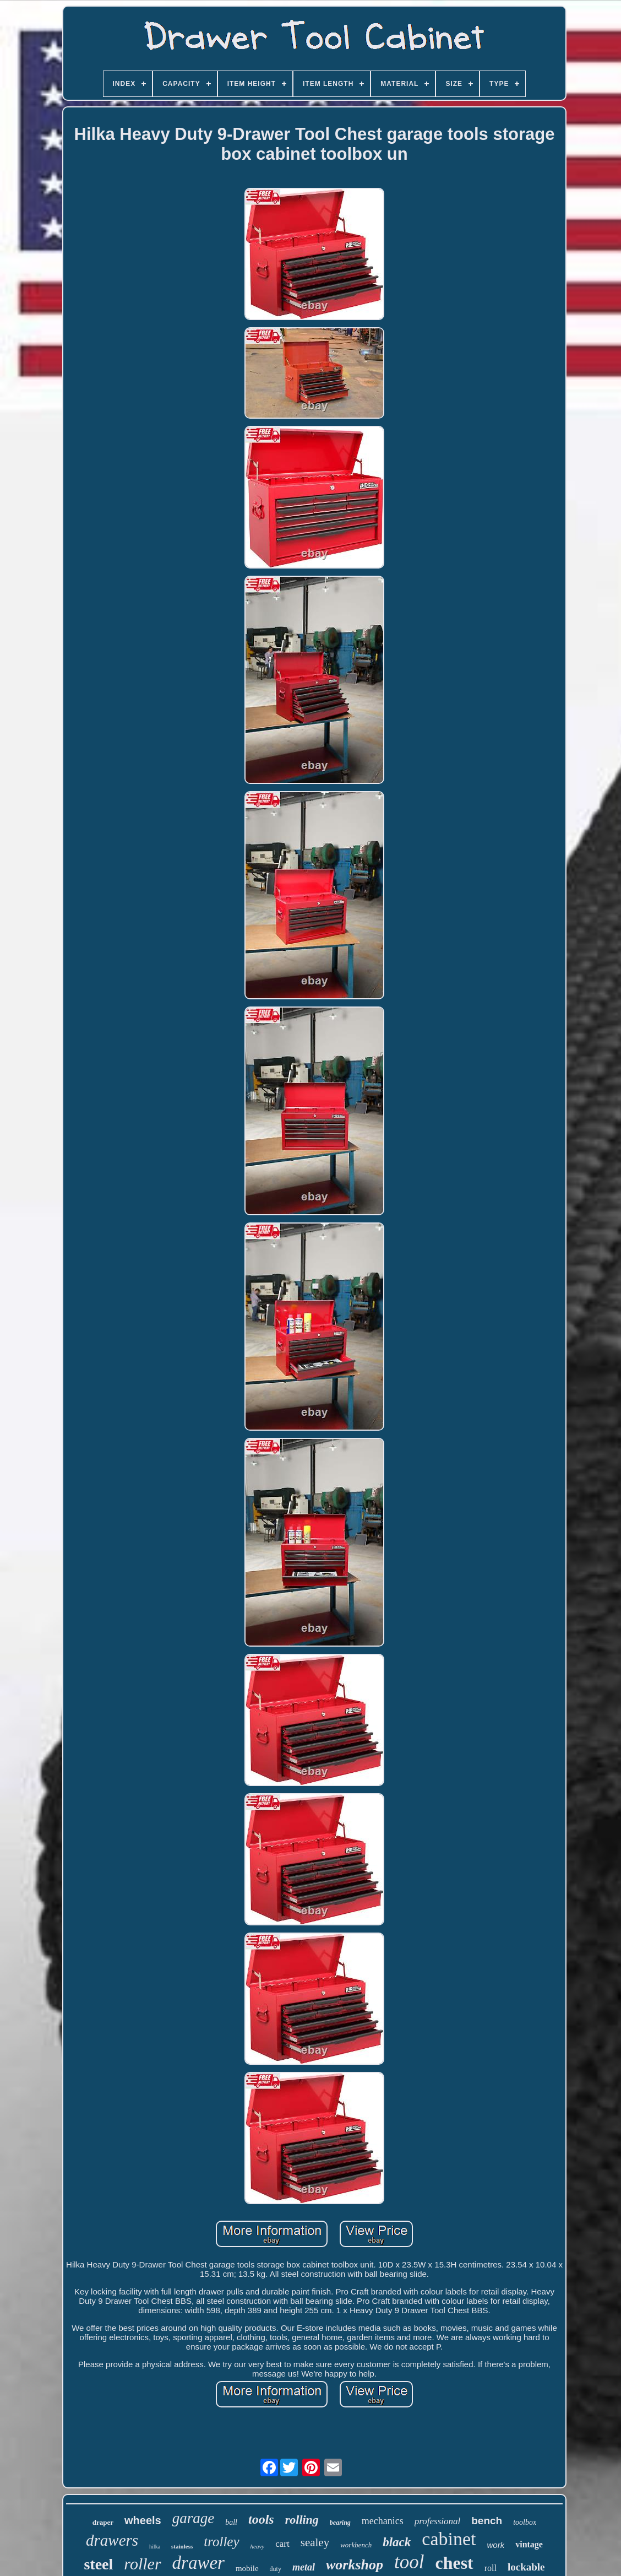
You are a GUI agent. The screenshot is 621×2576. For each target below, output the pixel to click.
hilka (154, 2546)
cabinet (449, 2539)
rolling (302, 2519)
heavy (257, 2546)
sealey (315, 2542)
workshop (354, 2565)
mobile (247, 2568)
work (496, 2545)
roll (490, 2568)
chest (454, 2563)
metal (303, 2567)
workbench (356, 2545)
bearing (340, 2522)
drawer (198, 2563)
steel (98, 2564)
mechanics (383, 2520)
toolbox (524, 2522)
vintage (529, 2544)
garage (193, 2518)
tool (409, 2562)
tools (261, 2519)
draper (102, 2522)
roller (142, 2564)
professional (437, 2521)
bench (486, 2520)
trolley (221, 2541)
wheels (142, 2520)
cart (282, 2544)
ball (231, 2522)
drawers (112, 2540)
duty (275, 2569)
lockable (526, 2567)
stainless (182, 2546)
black (397, 2542)
